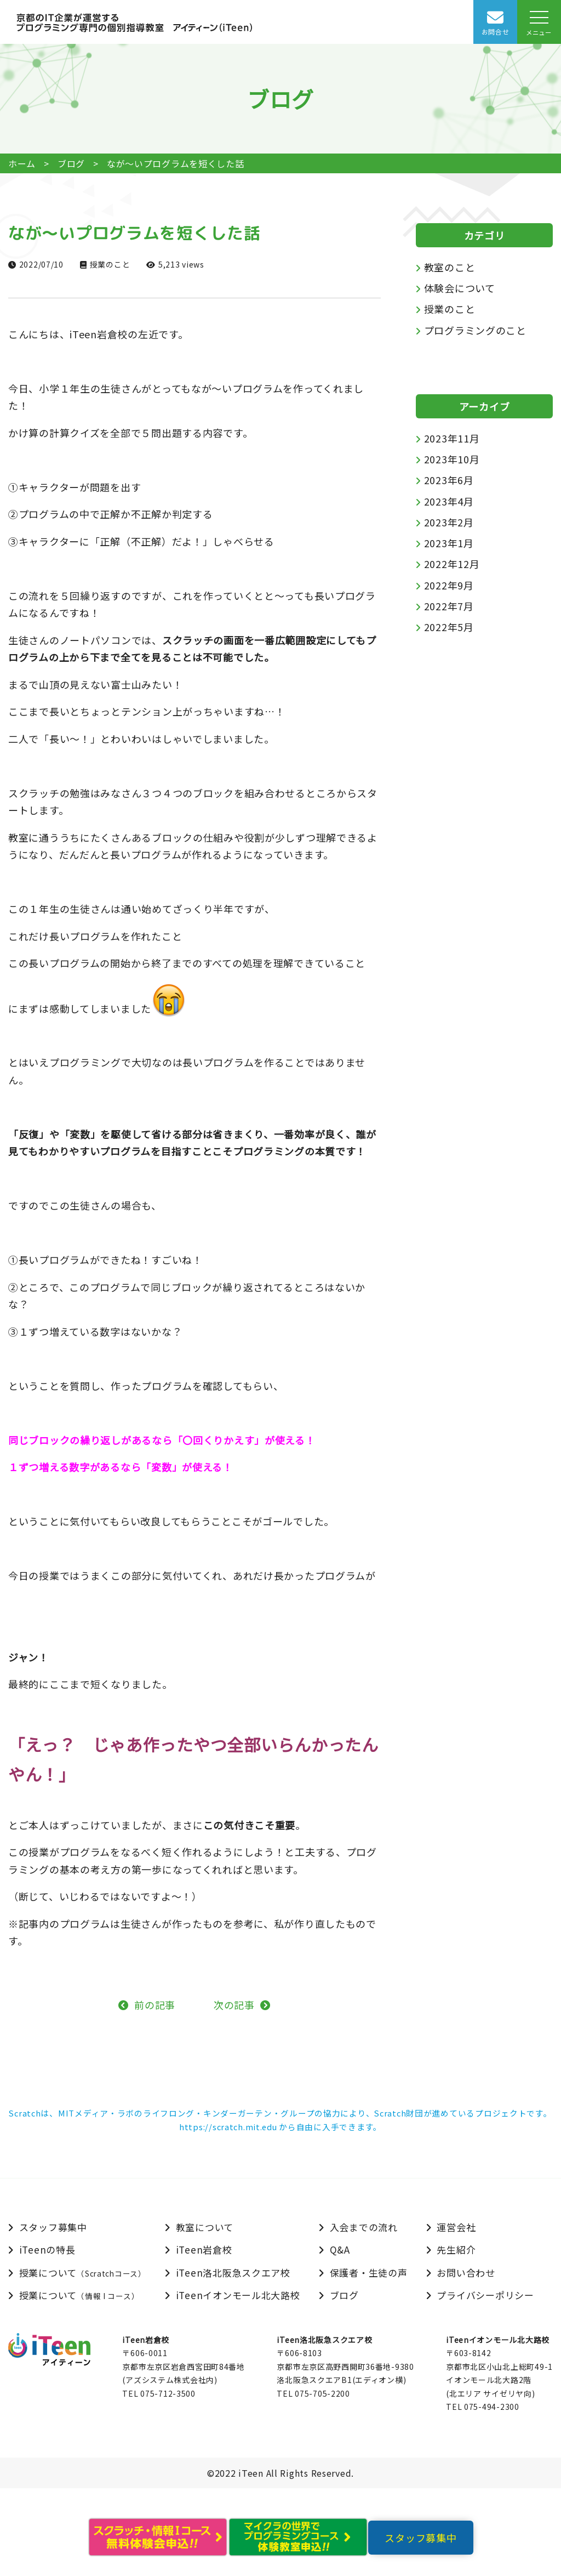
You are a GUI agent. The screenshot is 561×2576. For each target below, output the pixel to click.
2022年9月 (449, 585)
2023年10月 (452, 459)
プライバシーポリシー (485, 2295)
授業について (82, 2272)
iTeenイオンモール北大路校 (238, 2295)
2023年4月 (449, 501)
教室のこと (450, 267)
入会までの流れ (364, 2227)
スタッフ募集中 (53, 2227)
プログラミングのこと (475, 330)
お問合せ (496, 31)
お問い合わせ (466, 2272)
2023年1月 (449, 543)
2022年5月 (449, 627)
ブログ (71, 163)
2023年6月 (449, 480)
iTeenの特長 (47, 2249)
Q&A (340, 2249)
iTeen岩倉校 (204, 2249)
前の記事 (154, 2005)
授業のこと (110, 264)
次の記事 (234, 2005)
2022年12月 (452, 564)
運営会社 (456, 2227)
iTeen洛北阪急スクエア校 (233, 2272)
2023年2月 (449, 522)
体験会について (459, 288)
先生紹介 (456, 2249)
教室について (204, 2227)
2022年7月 (449, 606)
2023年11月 (452, 438)
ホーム (22, 163)
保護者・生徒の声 (369, 2272)
